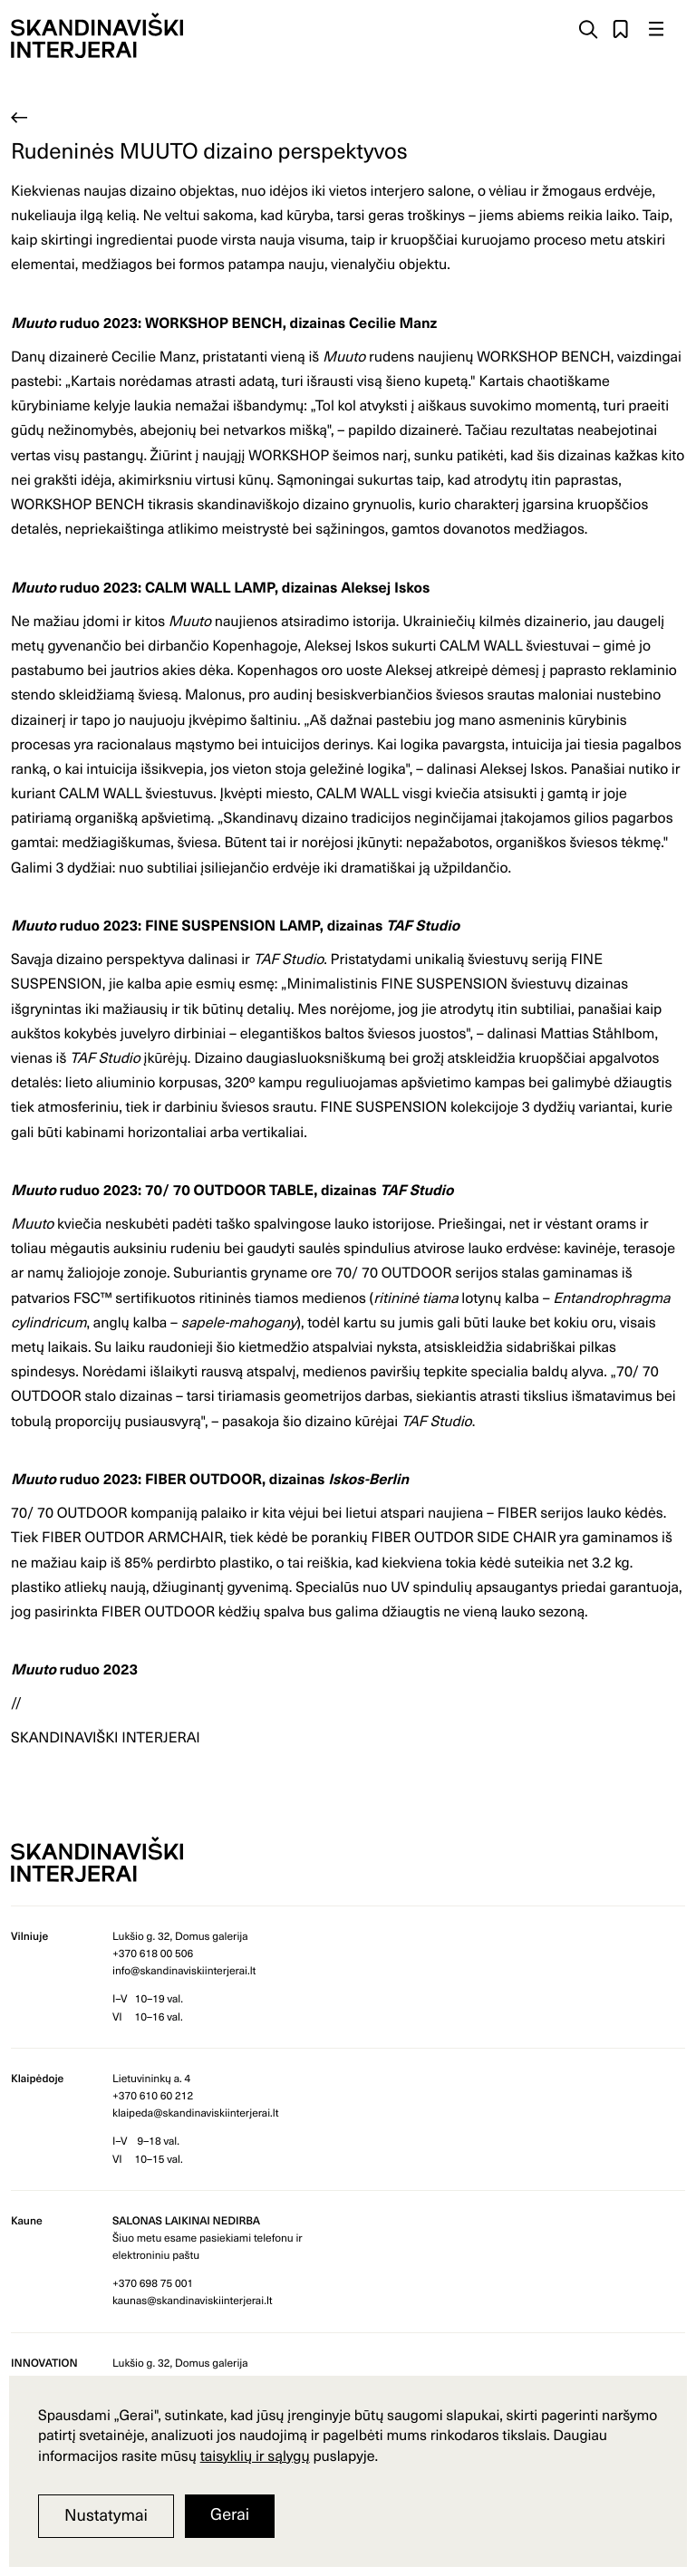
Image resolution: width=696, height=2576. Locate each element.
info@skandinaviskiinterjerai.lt (184, 1971)
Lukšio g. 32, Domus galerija (180, 1936)
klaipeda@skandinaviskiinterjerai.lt (195, 2113)
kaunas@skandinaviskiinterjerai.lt (192, 2300)
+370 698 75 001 (152, 2283)
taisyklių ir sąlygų (255, 2455)
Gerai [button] (229, 2514)
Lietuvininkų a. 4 (151, 2078)
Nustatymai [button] (106, 2515)
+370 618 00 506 (152, 1953)
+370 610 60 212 (152, 2096)
